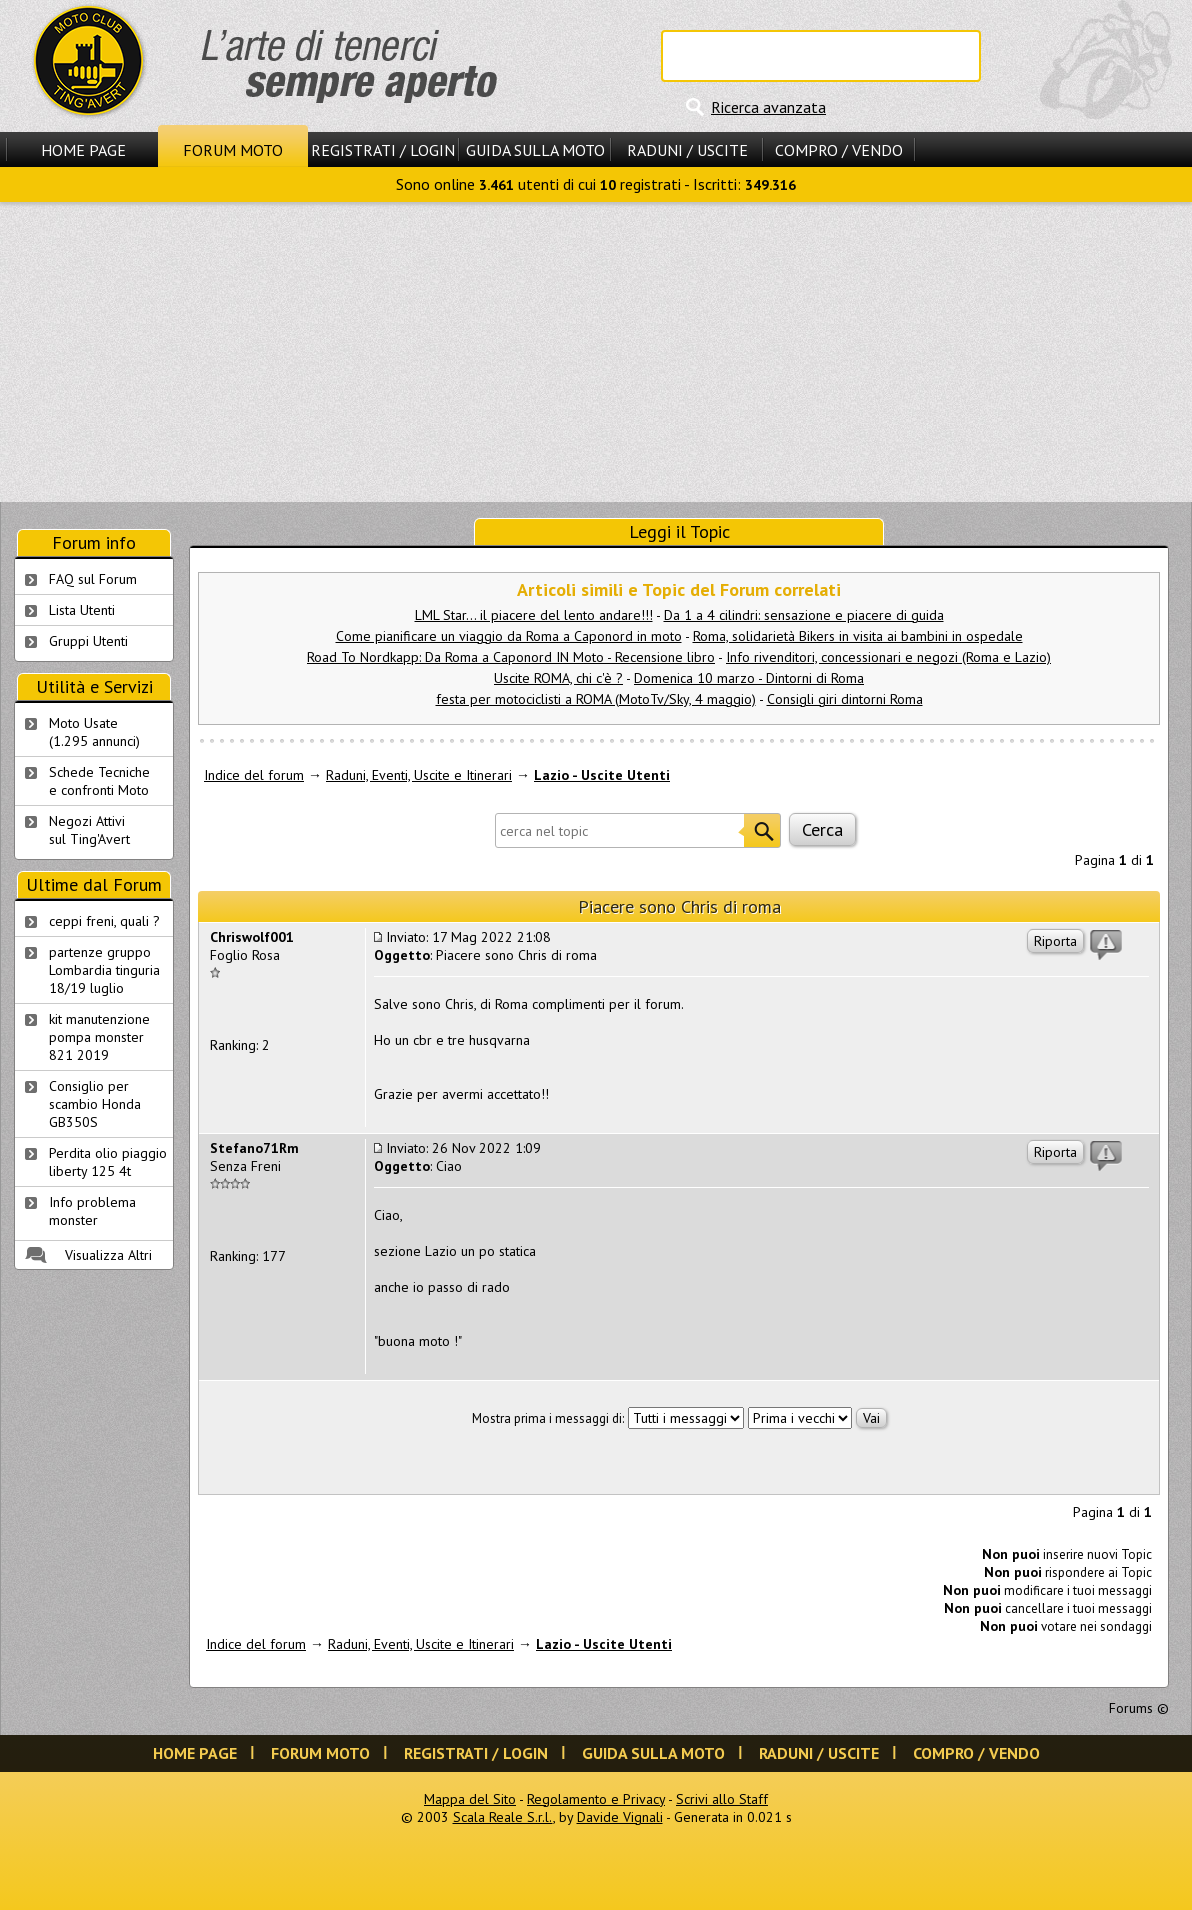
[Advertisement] (596, 352)
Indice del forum (254, 775)
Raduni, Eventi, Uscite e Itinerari (419, 775)
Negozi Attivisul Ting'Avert (89, 830)
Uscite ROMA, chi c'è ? (558, 678)
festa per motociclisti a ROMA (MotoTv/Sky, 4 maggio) (596, 699)
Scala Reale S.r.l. (503, 1817)
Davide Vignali (620, 1817)
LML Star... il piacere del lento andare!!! (534, 615)
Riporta (1055, 941)
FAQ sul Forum (93, 579)
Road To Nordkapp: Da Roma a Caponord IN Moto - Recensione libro (511, 657)
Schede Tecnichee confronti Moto (99, 781)
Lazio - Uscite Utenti (602, 775)
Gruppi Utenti (88, 641)
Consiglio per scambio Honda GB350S (95, 1104)
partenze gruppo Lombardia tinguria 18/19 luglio (104, 970)
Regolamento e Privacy (596, 1799)
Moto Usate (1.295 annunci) (94, 732)
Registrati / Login (383, 150)
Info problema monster (92, 1211)
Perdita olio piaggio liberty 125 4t (108, 1162)
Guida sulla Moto (535, 150)
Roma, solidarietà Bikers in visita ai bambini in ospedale (858, 636)
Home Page (83, 150)
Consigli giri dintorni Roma (845, 699)
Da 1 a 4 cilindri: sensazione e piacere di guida (804, 615)
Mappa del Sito (470, 1799)
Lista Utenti (82, 610)
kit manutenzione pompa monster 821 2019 (99, 1037)
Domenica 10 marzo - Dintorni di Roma (749, 678)
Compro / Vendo (839, 150)
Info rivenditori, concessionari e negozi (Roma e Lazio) (888, 657)
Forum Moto (233, 150)
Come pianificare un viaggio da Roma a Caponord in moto (509, 636)
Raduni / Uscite (687, 150)
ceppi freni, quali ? (104, 921)
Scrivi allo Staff (722, 1799)
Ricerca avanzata (768, 107)
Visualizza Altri (108, 1255)
